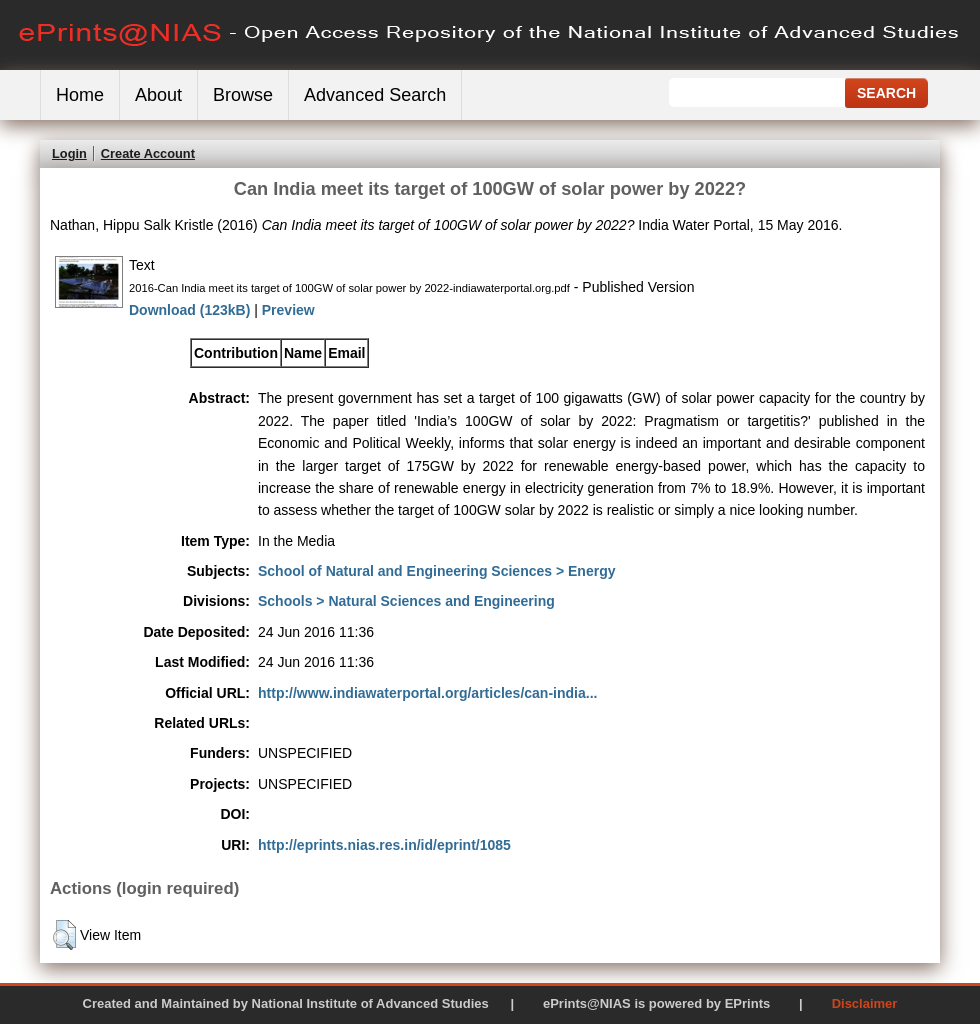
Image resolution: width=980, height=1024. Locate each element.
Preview (288, 310)
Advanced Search (375, 95)
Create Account (148, 153)
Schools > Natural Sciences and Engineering (406, 601)
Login (69, 153)
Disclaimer (865, 1003)
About (158, 95)
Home (80, 95)
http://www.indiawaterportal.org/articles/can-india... (427, 693)
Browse (243, 95)
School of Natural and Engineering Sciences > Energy (436, 571)
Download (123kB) (189, 310)
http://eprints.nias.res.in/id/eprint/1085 (384, 845)
